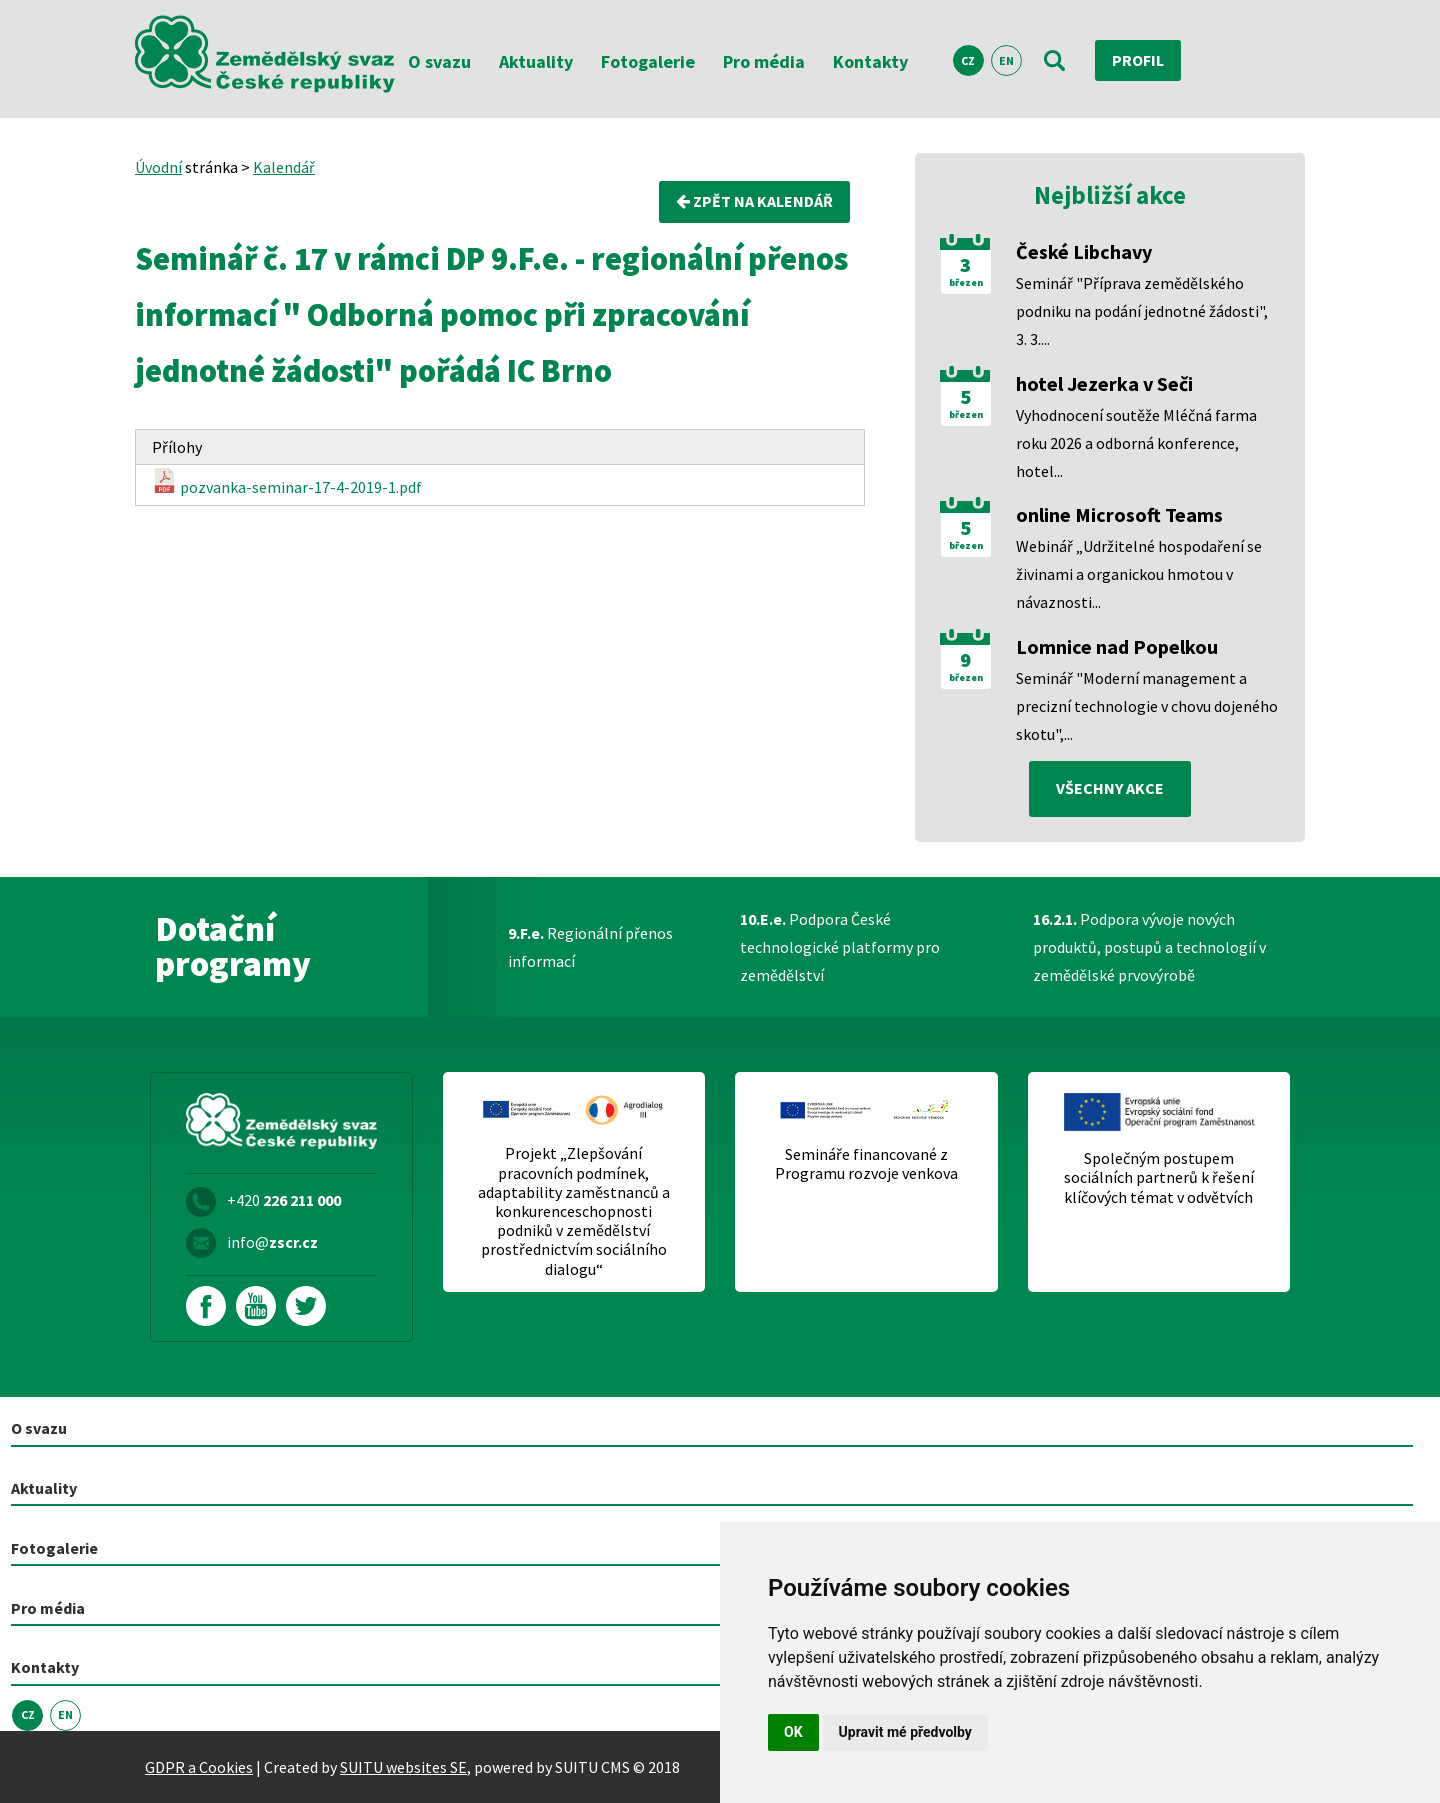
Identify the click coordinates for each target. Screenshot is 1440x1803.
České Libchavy (1084, 251)
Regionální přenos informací (590, 947)
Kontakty (870, 61)
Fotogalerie (648, 61)
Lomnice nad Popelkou (1117, 646)
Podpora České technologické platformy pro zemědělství (840, 947)
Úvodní (158, 167)
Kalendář (284, 167)
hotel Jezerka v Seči (1104, 383)
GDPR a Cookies (199, 1767)
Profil (1138, 60)
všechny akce (1110, 789)
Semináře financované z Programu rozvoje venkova (866, 1164)
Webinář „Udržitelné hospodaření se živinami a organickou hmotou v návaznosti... (1139, 574)
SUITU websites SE (403, 1767)
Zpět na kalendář (754, 202)
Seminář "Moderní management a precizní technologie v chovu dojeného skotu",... (1147, 706)
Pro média (764, 61)
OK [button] (793, 1732)
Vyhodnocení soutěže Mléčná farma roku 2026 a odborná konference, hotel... (1136, 443)
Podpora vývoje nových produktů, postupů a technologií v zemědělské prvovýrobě (1149, 947)
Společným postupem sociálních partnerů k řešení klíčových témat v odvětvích (1159, 1177)
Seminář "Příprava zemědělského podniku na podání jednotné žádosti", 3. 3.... (1142, 311)
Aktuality (536, 61)
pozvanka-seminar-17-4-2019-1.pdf (287, 483)
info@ (272, 1242)
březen (966, 283)
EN (1006, 60)
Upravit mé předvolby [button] (905, 1732)
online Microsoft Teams (1119, 514)
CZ (968, 60)
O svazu (439, 61)
